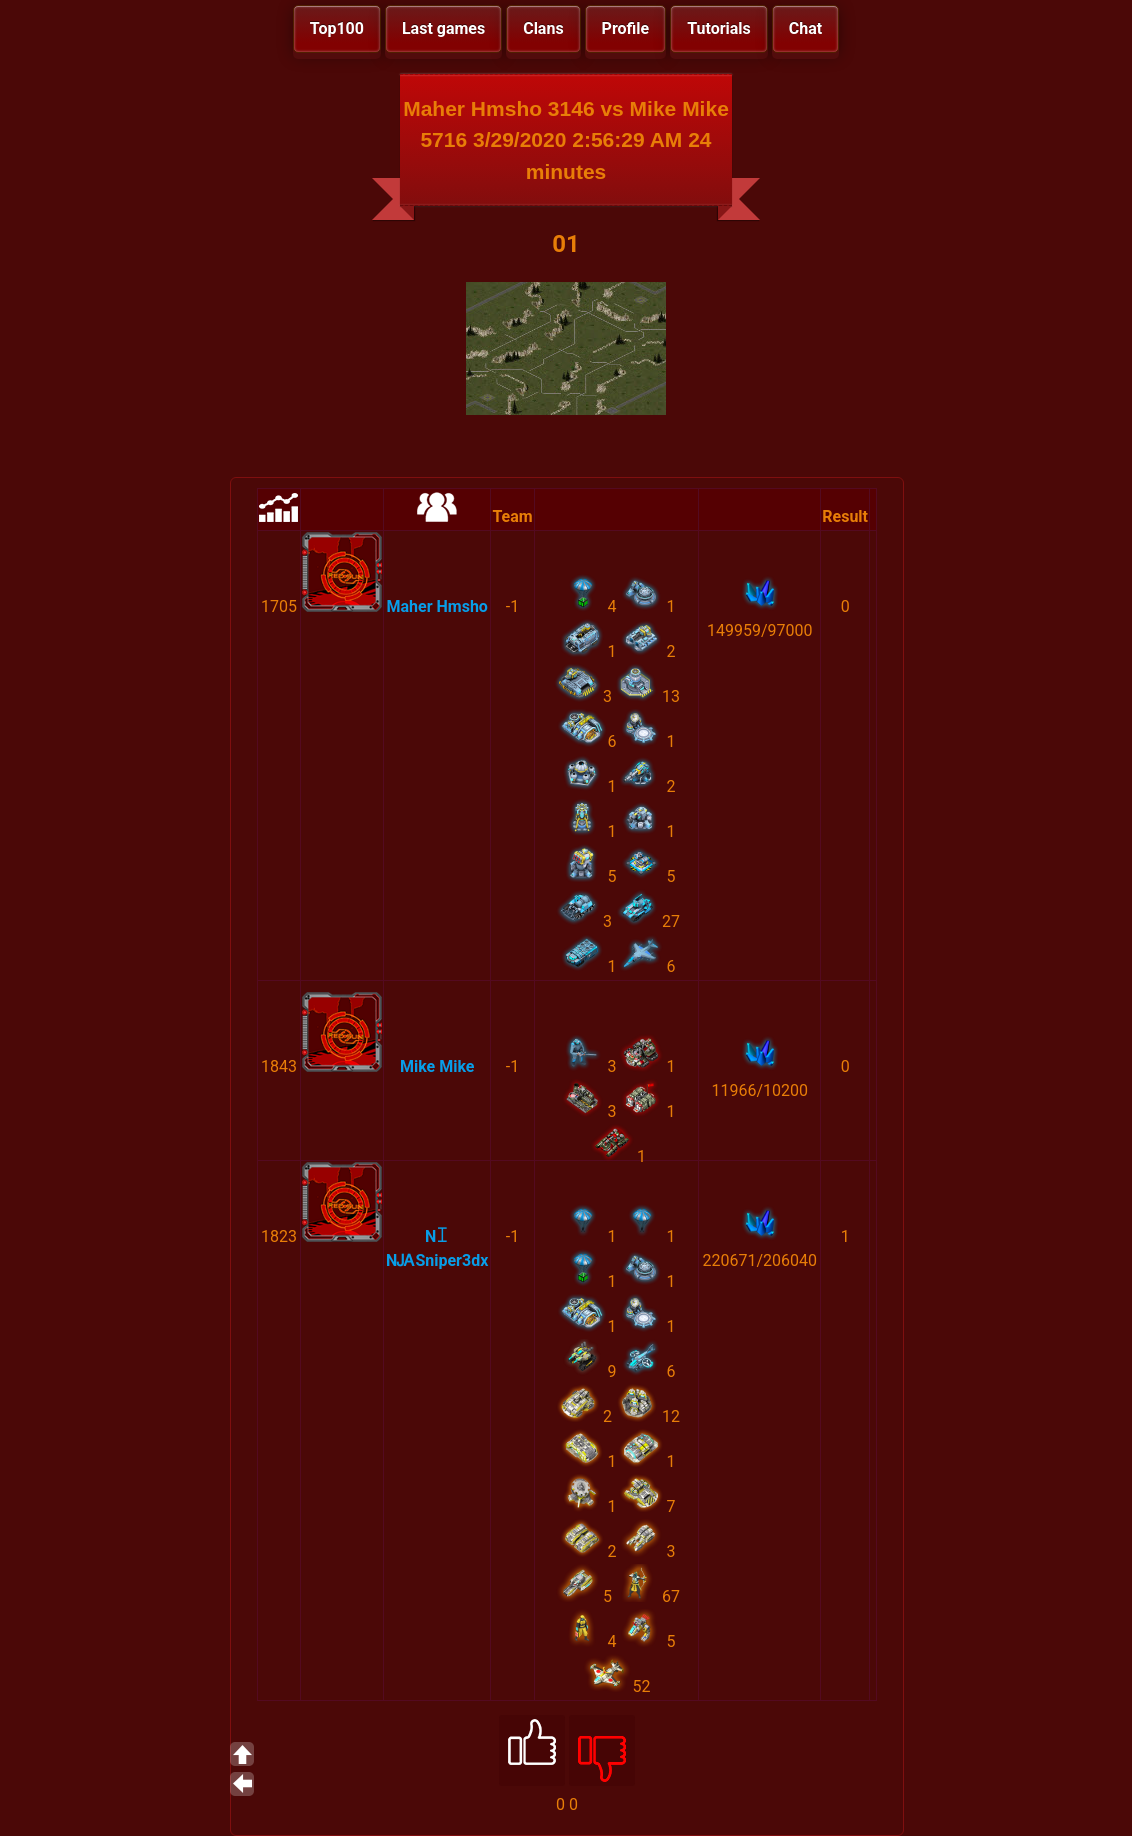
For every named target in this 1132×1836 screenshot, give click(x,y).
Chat (805, 28)
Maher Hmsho (437, 606)
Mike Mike (437, 1066)
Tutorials (719, 28)
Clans (543, 28)
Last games (443, 28)
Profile (626, 28)
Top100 (337, 28)
